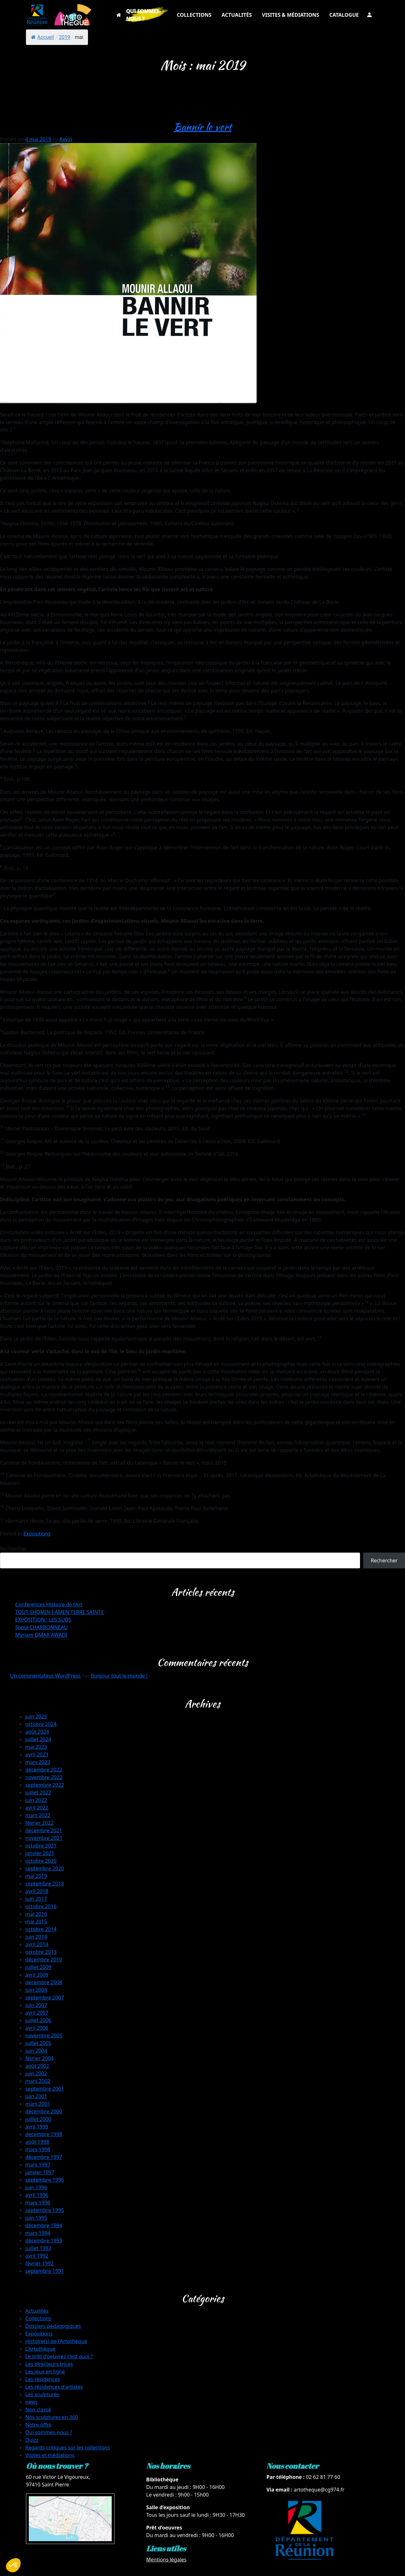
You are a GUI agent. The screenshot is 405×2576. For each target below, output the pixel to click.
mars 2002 (37, 2081)
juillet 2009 (38, 1967)
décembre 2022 (43, 1769)
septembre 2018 (44, 1883)
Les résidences (42, 2379)
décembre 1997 (43, 2157)
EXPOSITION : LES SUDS (43, 1619)
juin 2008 (36, 1989)
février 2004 (39, 2058)
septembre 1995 (44, 2210)
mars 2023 (37, 1762)
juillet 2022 (38, 1792)
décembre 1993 (43, 2240)
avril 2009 (36, 1974)
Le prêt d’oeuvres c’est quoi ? (59, 2356)
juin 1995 (36, 2217)
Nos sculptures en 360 (51, 2417)
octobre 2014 (41, 1929)
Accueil (42, 37)
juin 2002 (36, 2073)
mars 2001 (37, 2103)
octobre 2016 (41, 1906)
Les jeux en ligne (45, 2371)
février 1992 (39, 2263)
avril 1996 (36, 2194)
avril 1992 (36, 2255)
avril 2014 (36, 1944)
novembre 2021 (43, 1838)
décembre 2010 (43, 1959)
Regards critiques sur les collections (67, 2447)
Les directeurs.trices (49, 2363)
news (31, 2401)
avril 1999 (36, 2126)
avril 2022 (36, 1807)
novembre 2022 (43, 1777)
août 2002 (37, 2065)
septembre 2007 (44, 1997)
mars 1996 (37, 2202)
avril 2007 (36, 2012)
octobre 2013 (41, 1951)
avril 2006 (36, 2027)
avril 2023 (36, 1754)
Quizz (32, 2439)
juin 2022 (36, 1800)
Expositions (37, 1533)
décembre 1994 (43, 2225)
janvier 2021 (39, 1853)
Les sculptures (42, 2394)
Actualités (36, 2310)
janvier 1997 (39, 2172)
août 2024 (37, 1731)
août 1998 (37, 2141)
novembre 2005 (43, 2035)
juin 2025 (36, 1716)
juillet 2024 (38, 1739)
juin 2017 (36, 1898)
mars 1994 (37, 2232)
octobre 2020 (41, 1860)
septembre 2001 (44, 2088)
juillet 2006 (38, 2020)
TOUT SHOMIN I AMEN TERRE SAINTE (59, 1612)
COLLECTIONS (194, 14)
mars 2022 (37, 1815)
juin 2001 (36, 2096)
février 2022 (39, 1822)
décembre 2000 (43, 2111)
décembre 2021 (43, 1830)
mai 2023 (36, 1746)
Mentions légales (166, 2559)
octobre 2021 (41, 1845)
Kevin (65, 139)
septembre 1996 (44, 2179)
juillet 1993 (38, 2248)
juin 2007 (36, 2005)
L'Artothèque (40, 2348)
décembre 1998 (43, 2134)
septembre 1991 (44, 2270)
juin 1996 (36, 2187)
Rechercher (13, 1548)
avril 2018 (36, 1891)
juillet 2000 (38, 2119)
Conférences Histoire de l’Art (48, 1604)
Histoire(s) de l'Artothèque (56, 2341)
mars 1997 (37, 2164)
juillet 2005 (38, 2043)
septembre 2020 (44, 1868)
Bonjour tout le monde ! (119, 1675)
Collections (38, 2318)
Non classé (38, 2409)
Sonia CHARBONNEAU (41, 1627)
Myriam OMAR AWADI (41, 1634)
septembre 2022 (44, 1784)
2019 (64, 37)
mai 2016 (36, 1913)
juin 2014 (36, 1936)
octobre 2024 (41, 1724)
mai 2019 (36, 1876)
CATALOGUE (344, 14)
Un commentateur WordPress (45, 1675)
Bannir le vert (203, 126)
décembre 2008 (43, 1982)
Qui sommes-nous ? (48, 2432)
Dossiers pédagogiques (53, 2326)
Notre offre (38, 2424)
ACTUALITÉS (236, 14)
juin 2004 (36, 2050)
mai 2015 (36, 1921)
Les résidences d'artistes (54, 2386)
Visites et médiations (49, 2455)
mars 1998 (37, 2149)
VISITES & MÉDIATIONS (290, 14)
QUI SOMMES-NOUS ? (143, 15)
